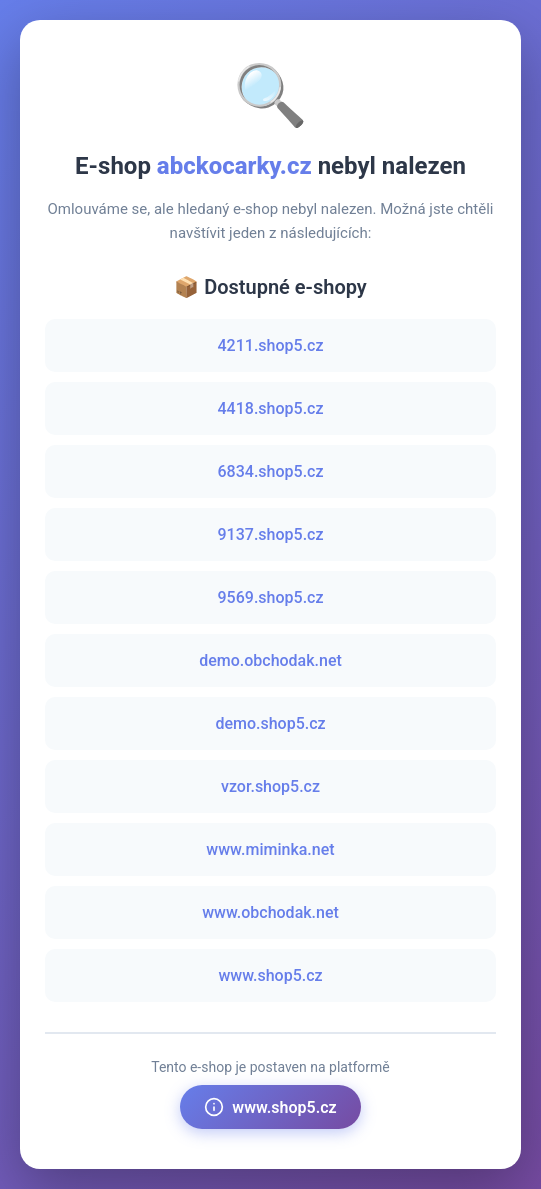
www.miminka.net (270, 849)
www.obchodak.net (270, 912)
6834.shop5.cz (271, 471)
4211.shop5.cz (271, 345)
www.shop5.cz (270, 975)
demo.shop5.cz (270, 723)
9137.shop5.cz (271, 534)
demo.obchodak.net (270, 660)
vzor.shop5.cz (270, 786)
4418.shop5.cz (271, 408)
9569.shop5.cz (271, 597)
